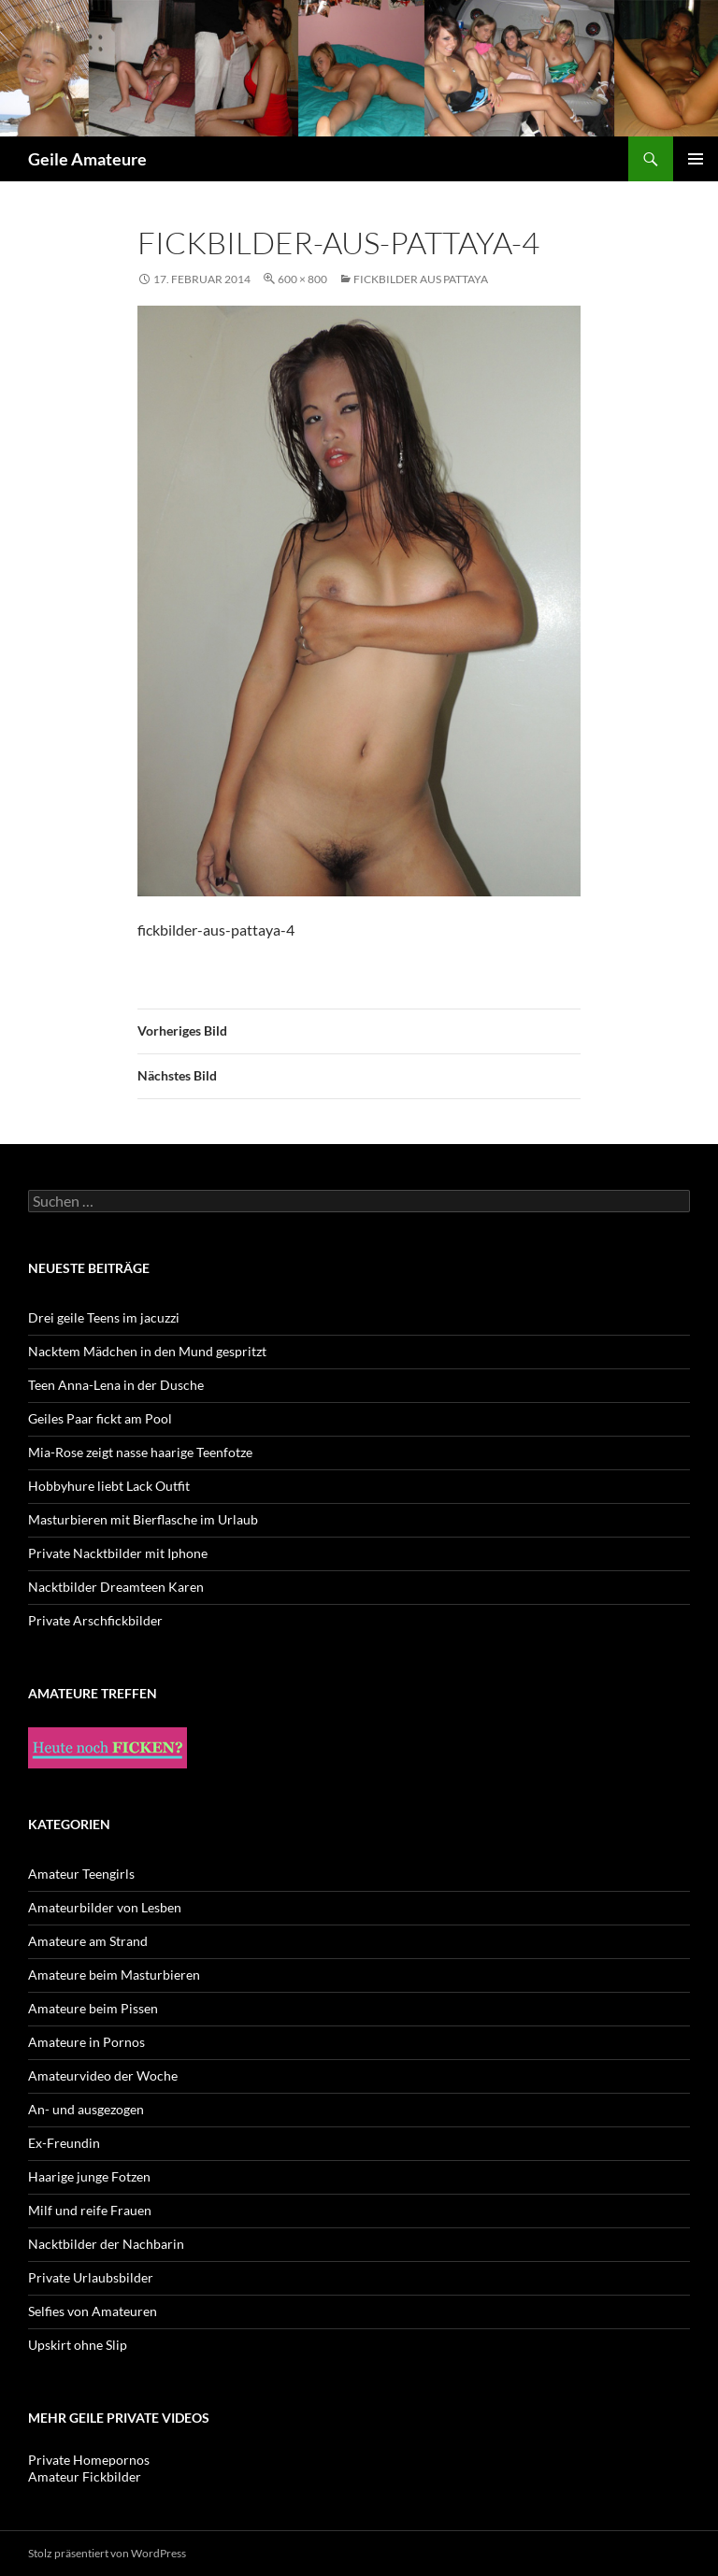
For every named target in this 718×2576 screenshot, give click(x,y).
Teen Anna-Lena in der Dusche (116, 1385)
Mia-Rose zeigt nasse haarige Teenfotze (140, 1452)
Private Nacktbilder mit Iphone (118, 1553)
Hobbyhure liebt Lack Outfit (109, 1486)
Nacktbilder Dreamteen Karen (116, 1587)
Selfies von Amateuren (92, 2311)
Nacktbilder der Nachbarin (106, 2244)
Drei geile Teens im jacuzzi (104, 1317)
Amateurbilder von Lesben (104, 1907)
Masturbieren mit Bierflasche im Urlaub (143, 1519)
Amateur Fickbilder (84, 2476)
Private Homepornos (89, 2460)
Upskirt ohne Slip (77, 2345)
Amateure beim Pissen (93, 2008)
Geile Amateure (87, 159)
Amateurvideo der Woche (103, 2075)
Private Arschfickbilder (95, 1620)
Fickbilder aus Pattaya (420, 279)
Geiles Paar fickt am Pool (100, 1418)
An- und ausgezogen (86, 2109)
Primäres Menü (695, 158)
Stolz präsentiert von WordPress (107, 2553)
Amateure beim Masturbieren (114, 1974)
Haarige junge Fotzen (89, 2176)
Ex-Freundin (64, 2143)
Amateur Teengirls (81, 1874)
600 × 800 (302, 279)
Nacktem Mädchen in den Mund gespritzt (147, 1351)
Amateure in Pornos (86, 2042)
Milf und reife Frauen (89, 2210)
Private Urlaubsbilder (90, 2277)
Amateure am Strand (88, 1941)
